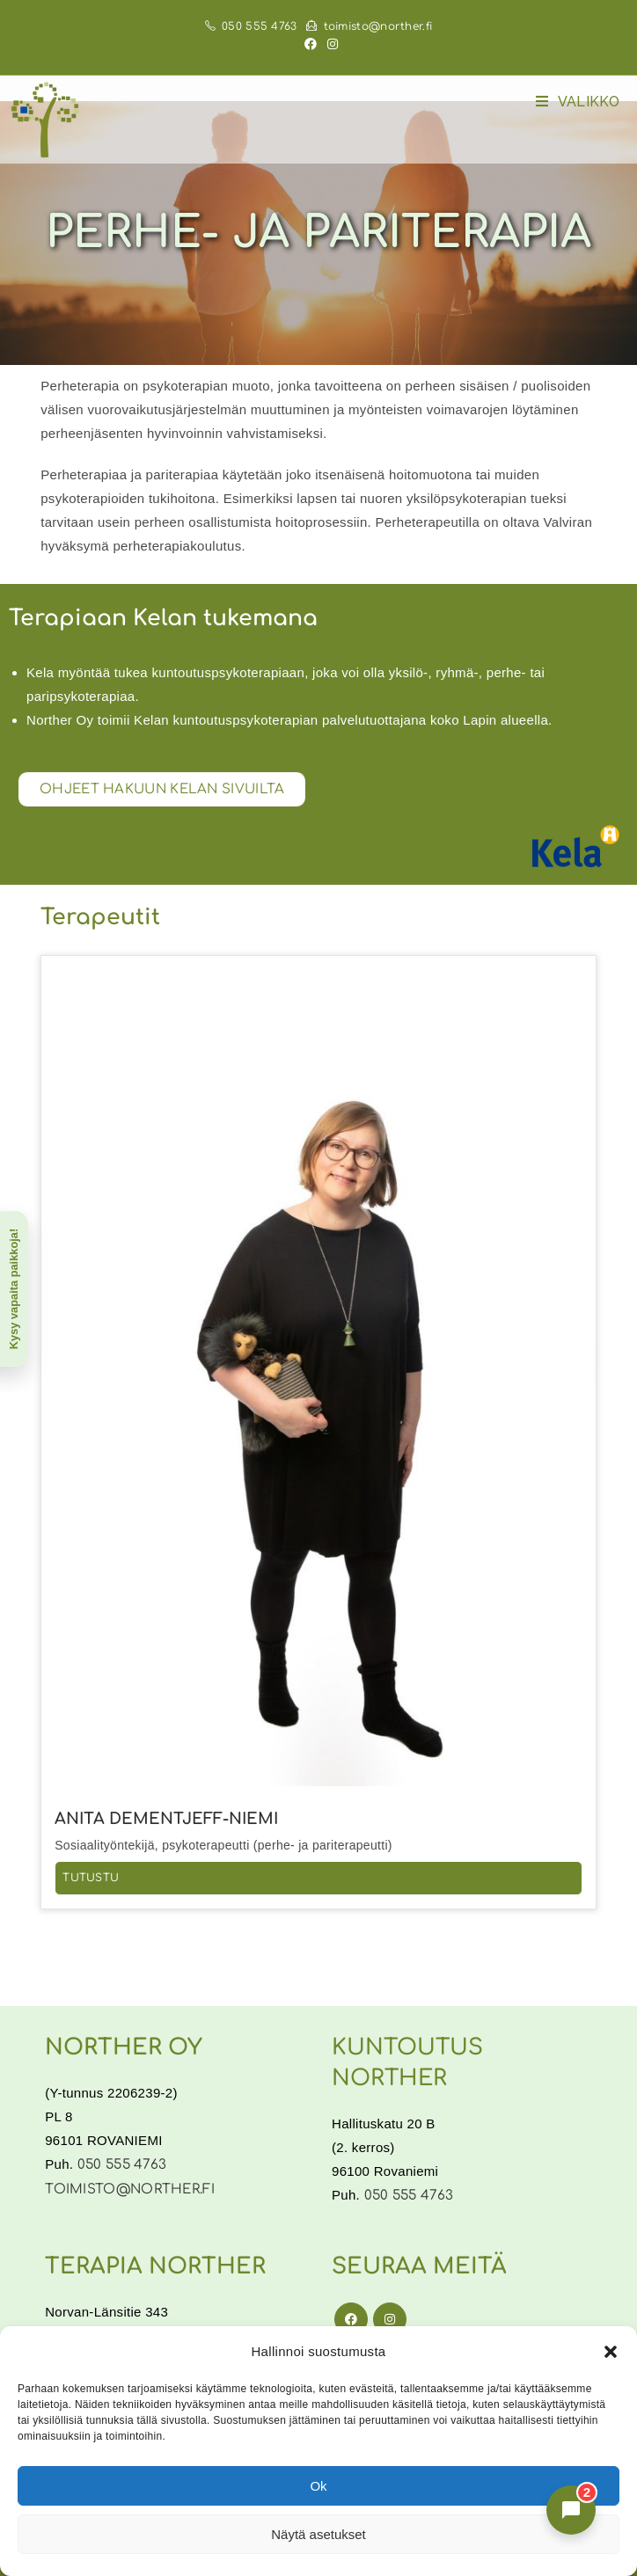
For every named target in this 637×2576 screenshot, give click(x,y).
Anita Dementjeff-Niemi (166, 1819)
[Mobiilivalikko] (577, 101)
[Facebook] (351, 2319)
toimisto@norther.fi (369, 26)
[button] (610, 2352)
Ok (318, 2485)
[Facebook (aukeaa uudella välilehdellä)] (310, 45)
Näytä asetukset (318, 2534)
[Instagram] (389, 2319)
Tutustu (90, 1878)
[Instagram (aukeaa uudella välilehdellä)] (330, 45)
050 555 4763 (251, 26)
